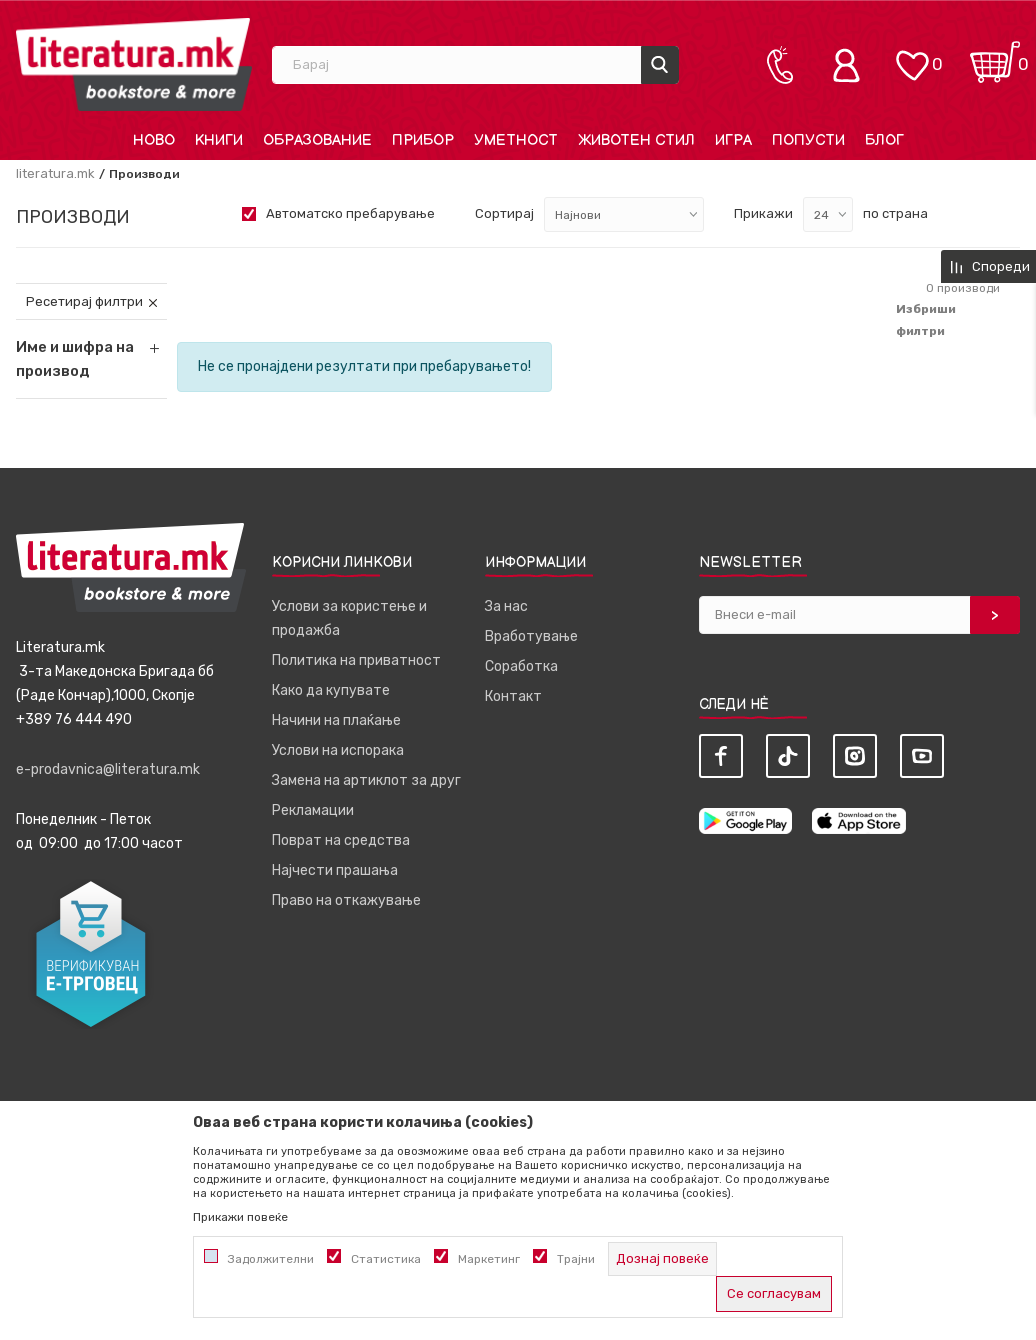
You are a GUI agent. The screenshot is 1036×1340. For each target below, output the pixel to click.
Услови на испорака (338, 750)
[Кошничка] (995, 55)
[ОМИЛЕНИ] (912, 55)
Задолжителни (271, 1259)
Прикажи (763, 213)
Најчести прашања (335, 870)
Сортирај (504, 213)
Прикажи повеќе (240, 1217)
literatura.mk (55, 173)
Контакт (513, 696)
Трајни (576, 1259)
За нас (506, 606)
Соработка (521, 666)
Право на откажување (346, 900)
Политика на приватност (356, 660)
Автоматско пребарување (350, 213)
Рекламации (313, 810)
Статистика (386, 1259)
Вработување (531, 636)
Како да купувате (331, 690)
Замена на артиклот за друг (366, 780)
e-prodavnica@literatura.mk (108, 769)
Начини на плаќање (336, 720)
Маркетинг (489, 1259)
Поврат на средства (341, 840)
